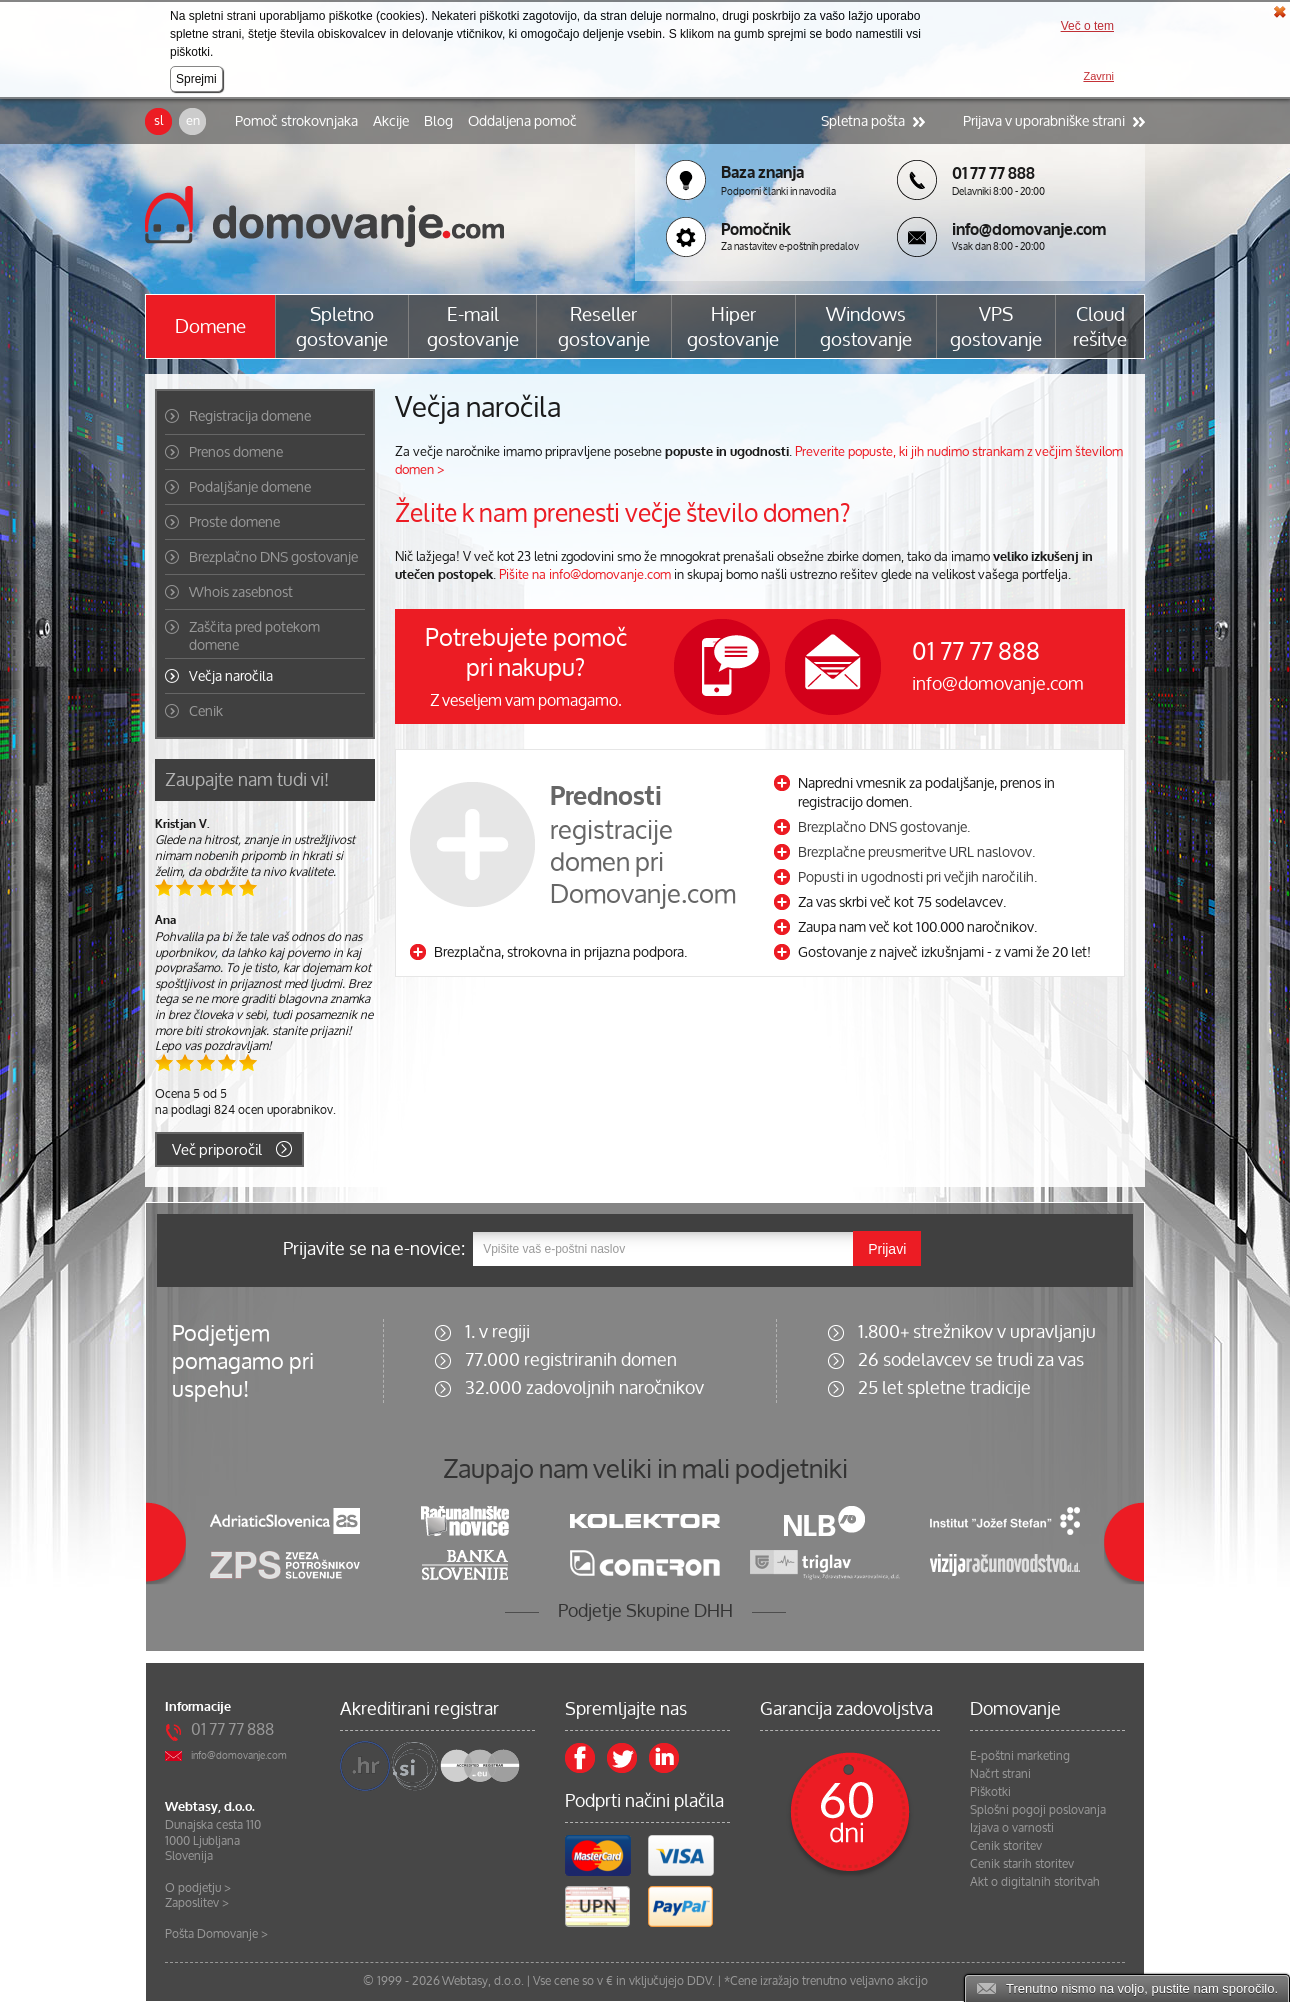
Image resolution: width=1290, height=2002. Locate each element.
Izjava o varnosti (1012, 1828)
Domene (210, 326)
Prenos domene (236, 452)
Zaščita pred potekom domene (254, 636)
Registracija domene (250, 416)
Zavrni (1098, 76)
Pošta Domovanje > (216, 1933)
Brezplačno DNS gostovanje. (884, 826)
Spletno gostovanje (342, 326)
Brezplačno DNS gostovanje (273, 557)
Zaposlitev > (197, 1902)
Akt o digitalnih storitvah (1035, 1882)
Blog (438, 121)
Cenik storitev (1006, 1846)
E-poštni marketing (1020, 1756)
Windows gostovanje (866, 326)
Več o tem (1087, 26)
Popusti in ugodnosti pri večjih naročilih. (917, 876)
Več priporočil (217, 1149)
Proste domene (234, 522)
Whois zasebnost (241, 592)
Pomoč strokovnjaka (296, 121)
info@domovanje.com (998, 683)
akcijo (912, 1980)
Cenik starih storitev (1022, 1864)
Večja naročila (231, 676)
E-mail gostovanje (473, 326)
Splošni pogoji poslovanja (1038, 1810)
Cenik (206, 711)
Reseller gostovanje (604, 326)
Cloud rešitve (1100, 326)
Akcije (391, 121)
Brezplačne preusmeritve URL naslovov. (916, 851)
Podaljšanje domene (250, 487)
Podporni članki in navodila (778, 191)
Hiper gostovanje (733, 326)
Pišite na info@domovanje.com (585, 574)
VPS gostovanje (996, 326)
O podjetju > (198, 1887)
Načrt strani (1000, 1774)
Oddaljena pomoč (522, 121)
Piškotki (990, 1792)
